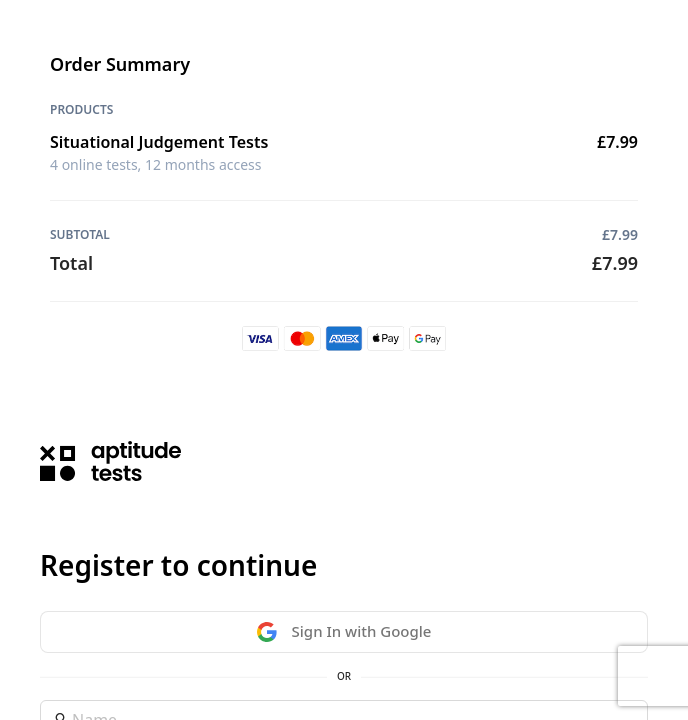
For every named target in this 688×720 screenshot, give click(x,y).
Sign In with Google (344, 631)
